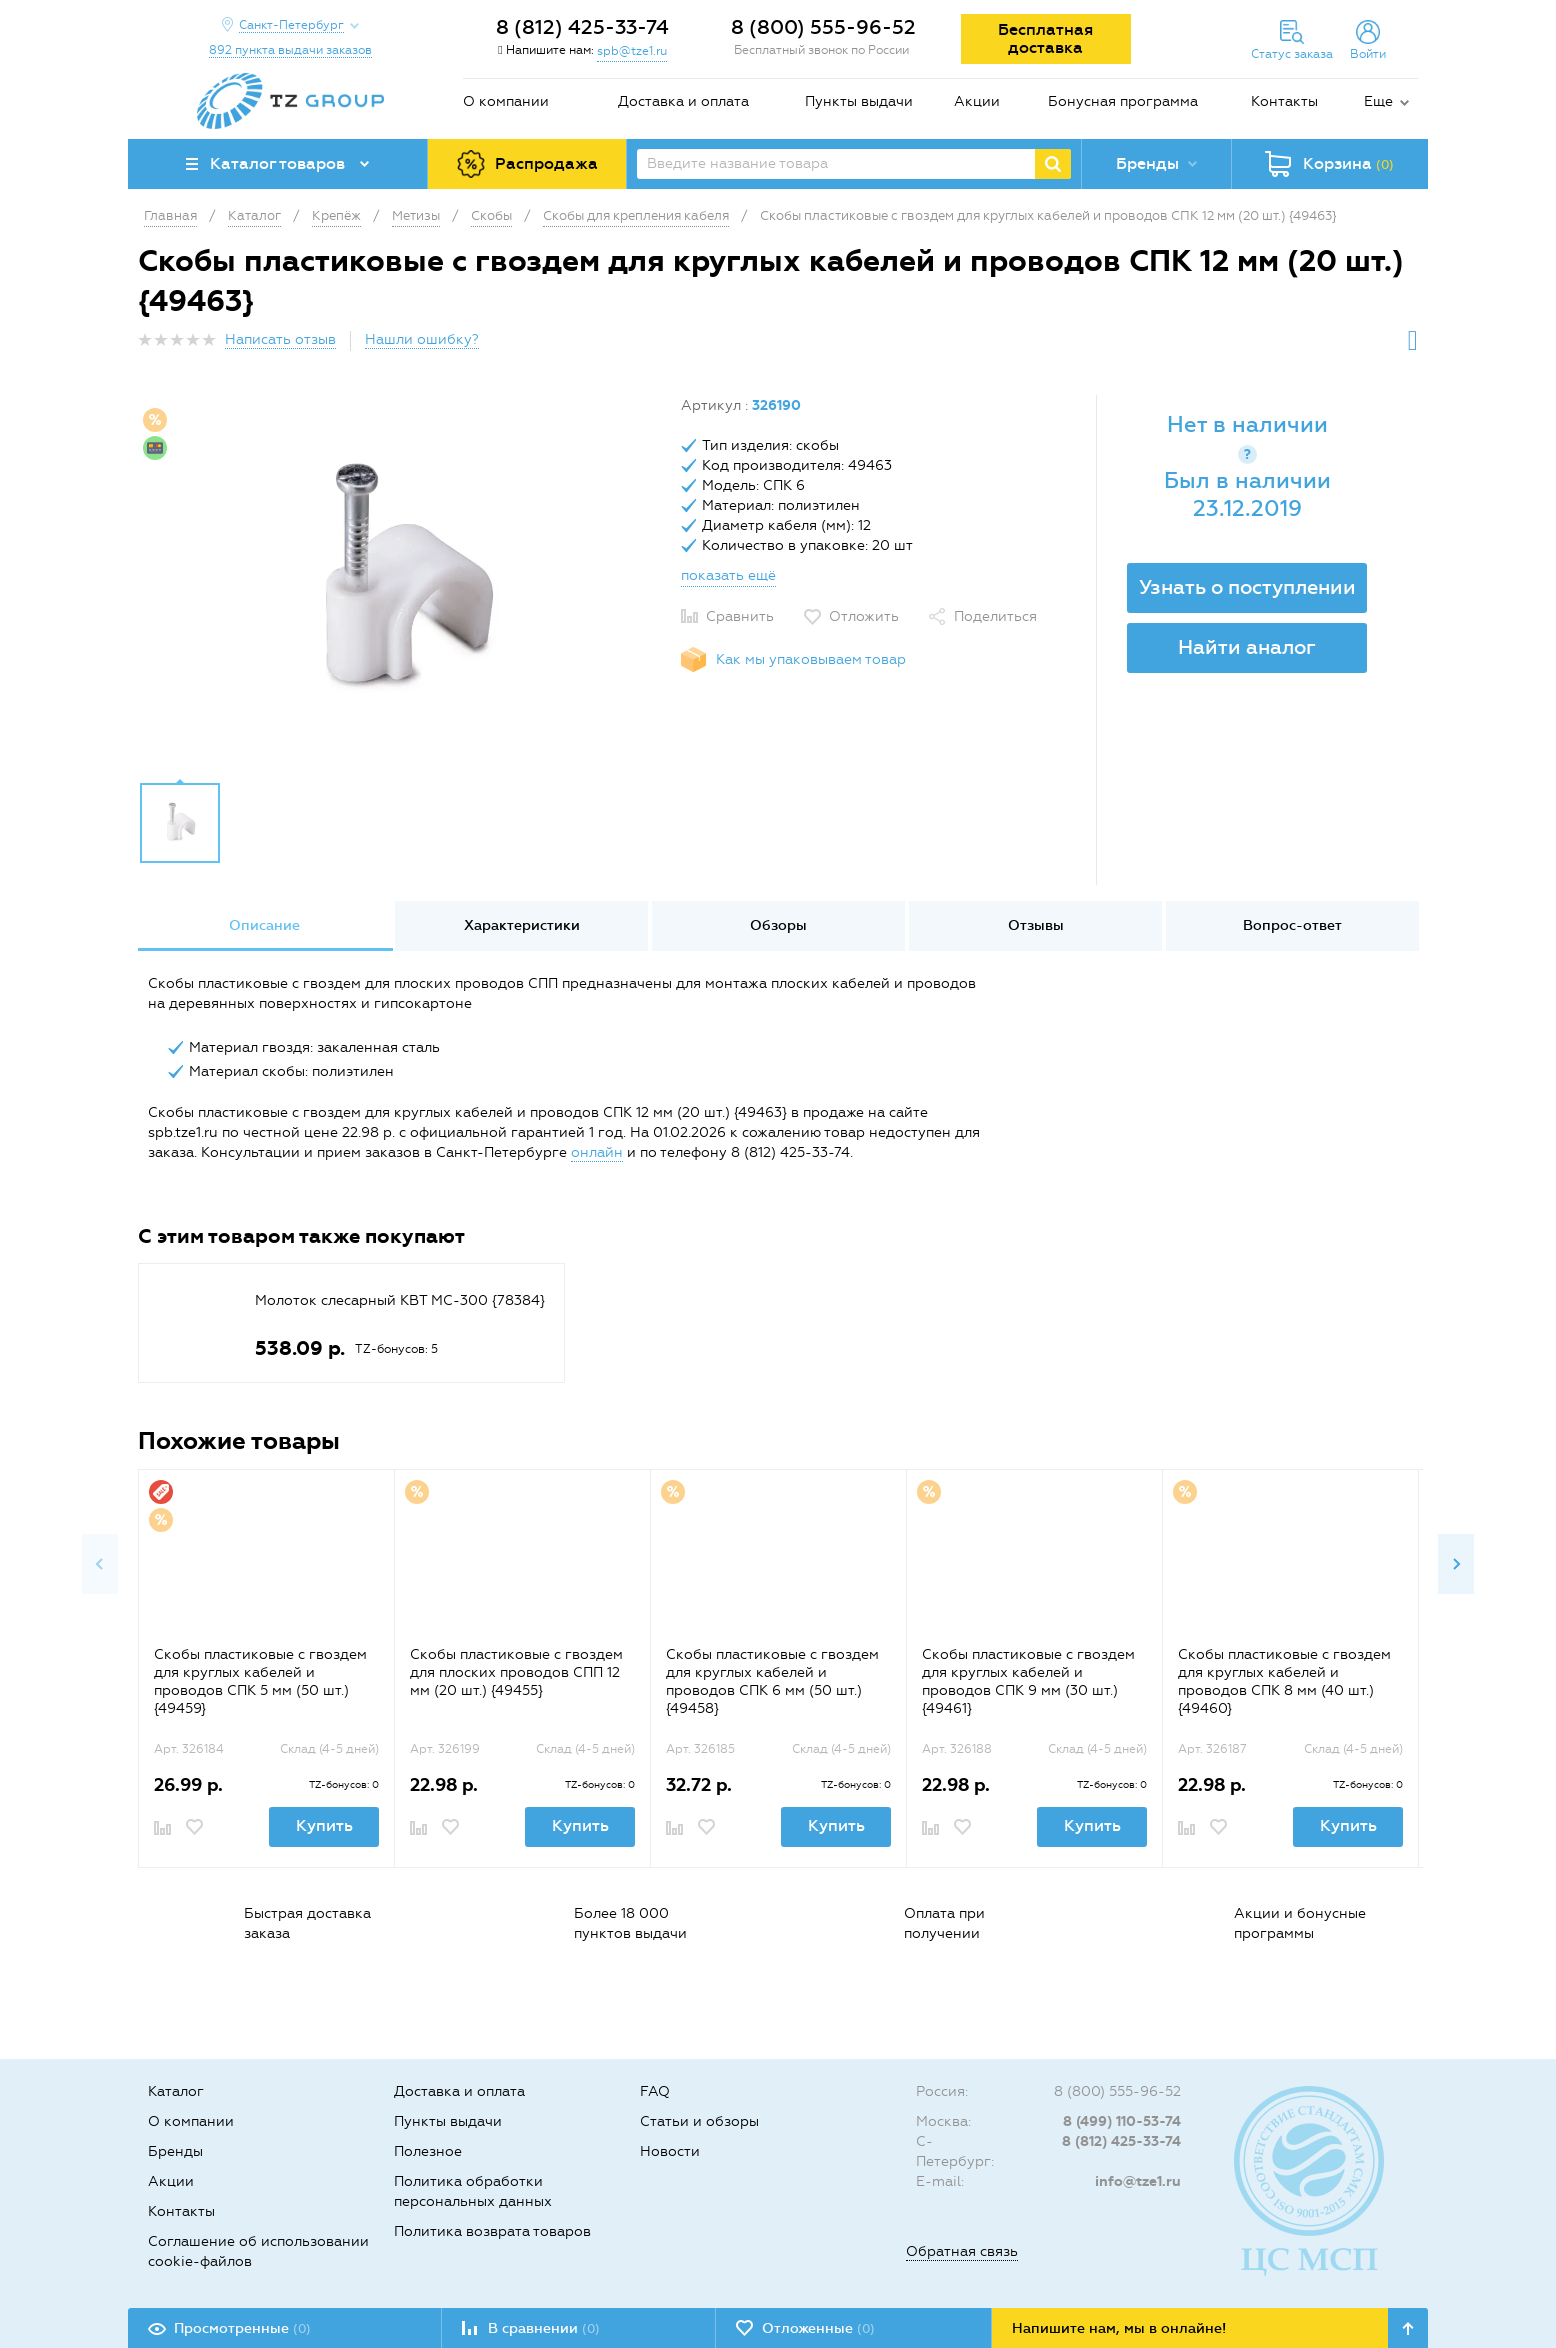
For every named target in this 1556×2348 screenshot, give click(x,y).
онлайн (597, 1152)
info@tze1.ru (1138, 2181)
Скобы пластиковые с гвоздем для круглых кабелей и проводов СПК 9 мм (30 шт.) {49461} (1028, 1681)
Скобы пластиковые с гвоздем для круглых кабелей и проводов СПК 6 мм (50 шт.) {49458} (772, 1681)
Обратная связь (962, 2251)
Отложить (864, 616)
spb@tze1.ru (632, 51)
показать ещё (728, 575)
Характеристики (522, 925)
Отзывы (1036, 925)
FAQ (655, 2091)
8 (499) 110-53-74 (1122, 2121)
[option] (402, 583)
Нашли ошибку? (422, 339)
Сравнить (740, 616)
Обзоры (778, 925)
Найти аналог (1247, 647)
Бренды (175, 2151)
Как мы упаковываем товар (811, 659)
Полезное (428, 2151)
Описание (264, 925)
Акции (977, 101)
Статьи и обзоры (699, 2121)
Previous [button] (100, 1564)
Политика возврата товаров (492, 2231)
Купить (324, 1825)
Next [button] (1456, 1564)
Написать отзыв (280, 339)
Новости (670, 2151)
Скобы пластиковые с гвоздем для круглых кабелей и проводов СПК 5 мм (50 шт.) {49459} (260, 1681)
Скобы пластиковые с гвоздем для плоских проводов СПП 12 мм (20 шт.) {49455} (516, 1672)
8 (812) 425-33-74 (582, 27)
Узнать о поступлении (1247, 587)
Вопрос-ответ (1292, 925)
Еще (1378, 101)
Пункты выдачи (859, 101)
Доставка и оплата (683, 101)
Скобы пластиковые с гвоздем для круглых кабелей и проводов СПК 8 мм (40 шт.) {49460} (1284, 1681)
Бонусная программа (1123, 101)
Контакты (1284, 101)
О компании (506, 101)
